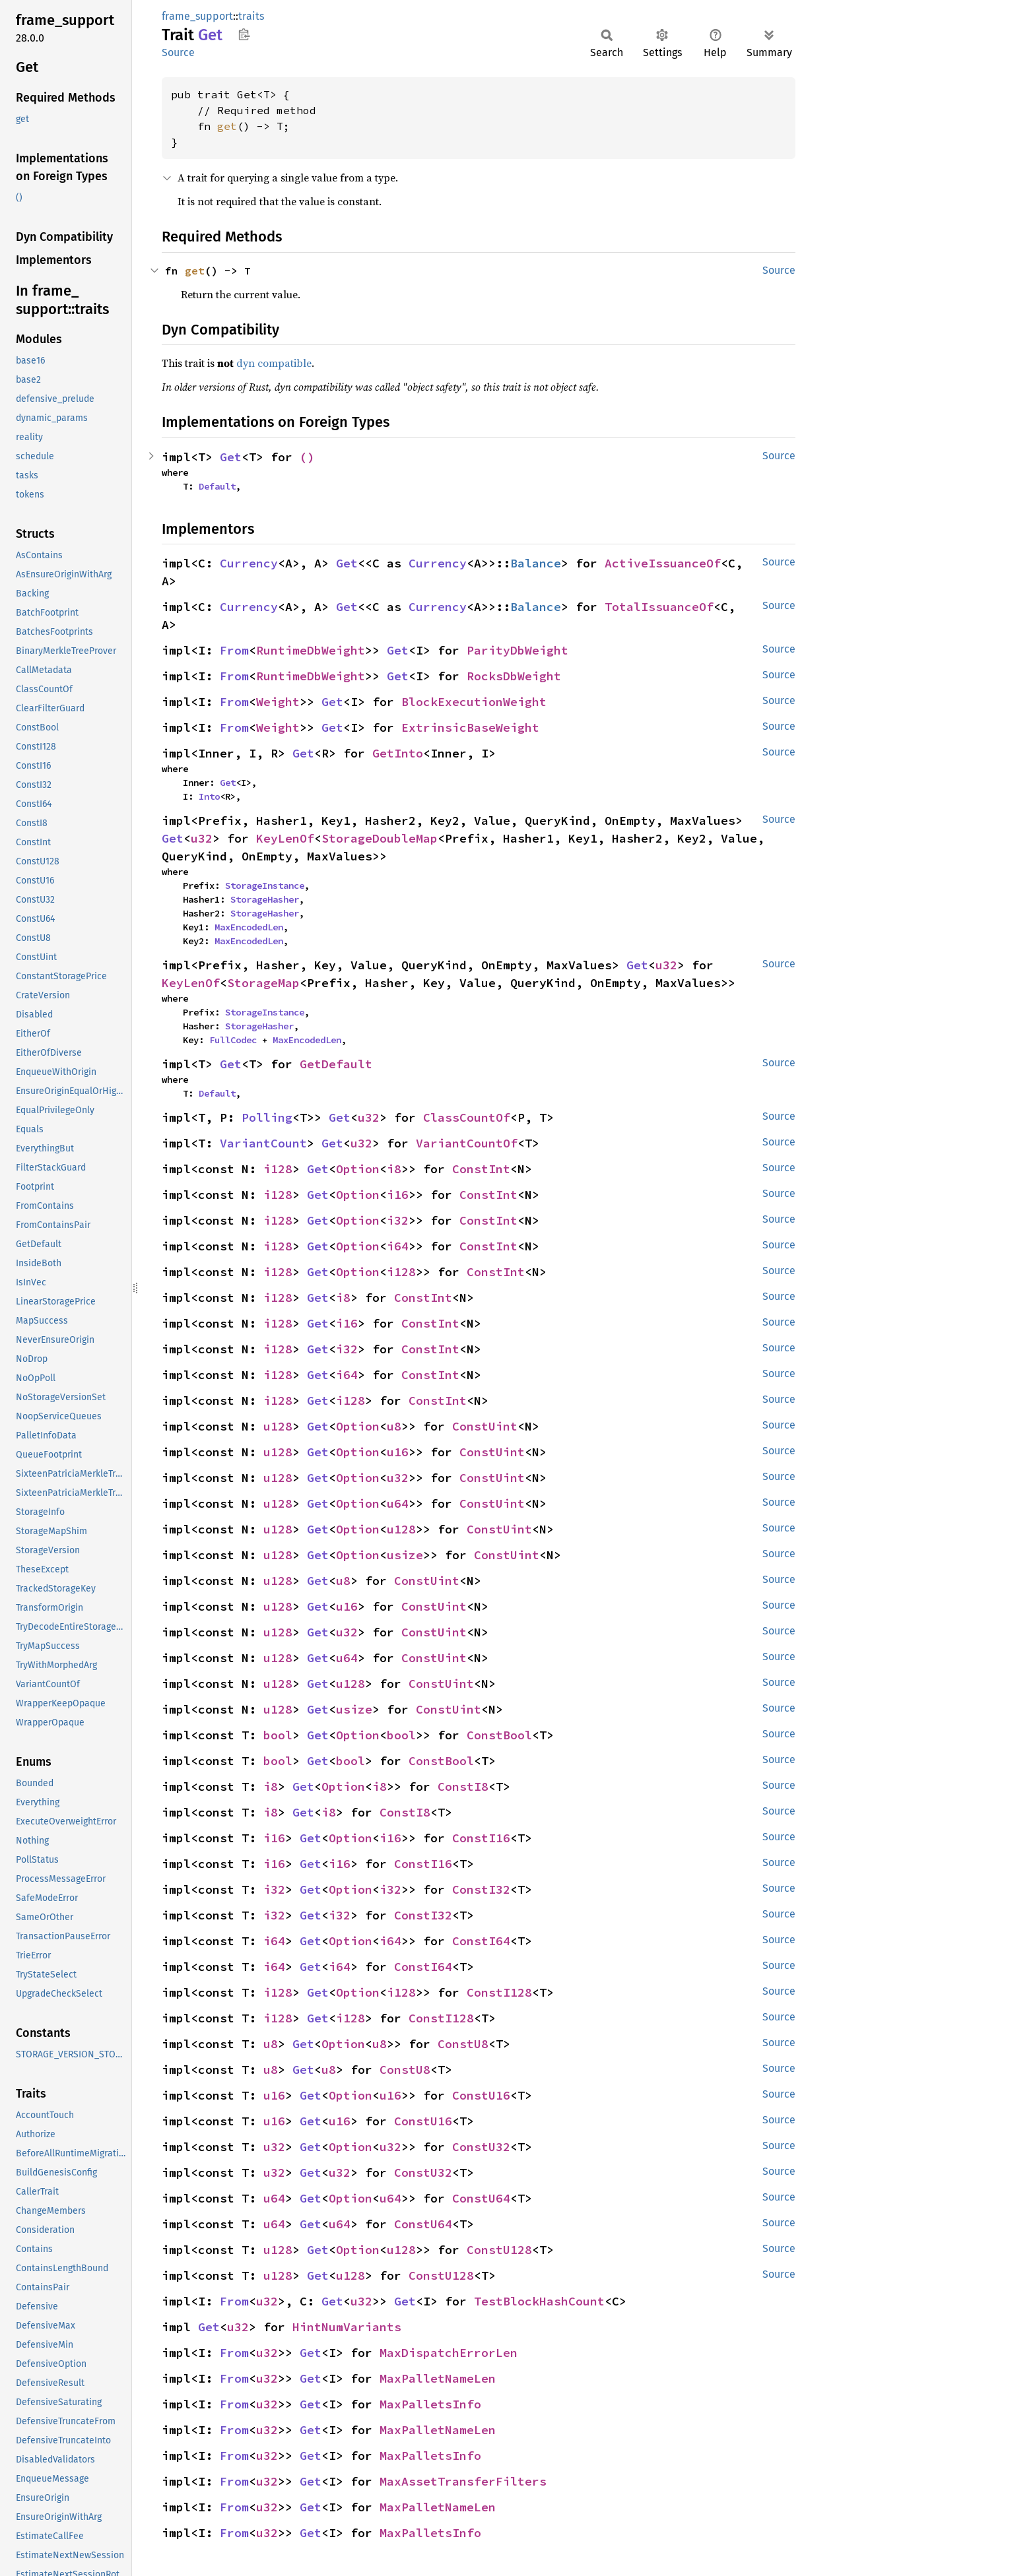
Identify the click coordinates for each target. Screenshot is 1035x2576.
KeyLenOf (285, 838)
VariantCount (263, 1143)
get (227, 126)
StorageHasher (264, 899)
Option (358, 1168)
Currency (249, 563)
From (234, 650)
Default (217, 486)
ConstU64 (481, 2198)
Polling (267, 1117)
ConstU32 (481, 2146)
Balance (535, 563)
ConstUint (485, 1426)
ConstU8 (463, 2043)
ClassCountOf (466, 1117)
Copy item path (244, 34)
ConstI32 (481, 1889)
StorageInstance (264, 885)
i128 (277, 1168)
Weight (278, 701)
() (307, 457)
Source (178, 52)
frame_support (197, 16)
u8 (394, 1426)
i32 (398, 1220)
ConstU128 (499, 2249)
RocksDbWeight (514, 676)
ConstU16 (481, 2095)
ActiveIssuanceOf (663, 563)
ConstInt (481, 1168)
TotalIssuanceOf (659, 606)
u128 (277, 1426)
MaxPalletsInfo (430, 2404)
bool (277, 1735)
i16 (398, 1194)
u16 (398, 1452)
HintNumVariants (346, 2326)
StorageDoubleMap (379, 838)
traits (251, 16)
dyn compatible (274, 363)
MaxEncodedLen (249, 927)
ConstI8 (463, 1786)
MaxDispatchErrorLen (449, 2352)
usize (405, 1554)
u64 (398, 1503)
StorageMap (263, 982)
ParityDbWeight (517, 650)
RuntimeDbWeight (310, 650)
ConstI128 (499, 1992)
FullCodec (233, 1040)
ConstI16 (481, 1838)
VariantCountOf (467, 1143)
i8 (394, 1168)
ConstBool (499, 1735)
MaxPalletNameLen (438, 2378)
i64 (398, 1246)
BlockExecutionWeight (474, 701)
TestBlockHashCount (539, 2301)
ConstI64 (481, 1940)
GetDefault (336, 1064)
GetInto (397, 753)
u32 (202, 838)
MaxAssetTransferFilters (463, 2481)
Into (209, 796)
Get (231, 457)
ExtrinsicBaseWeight (470, 727)
